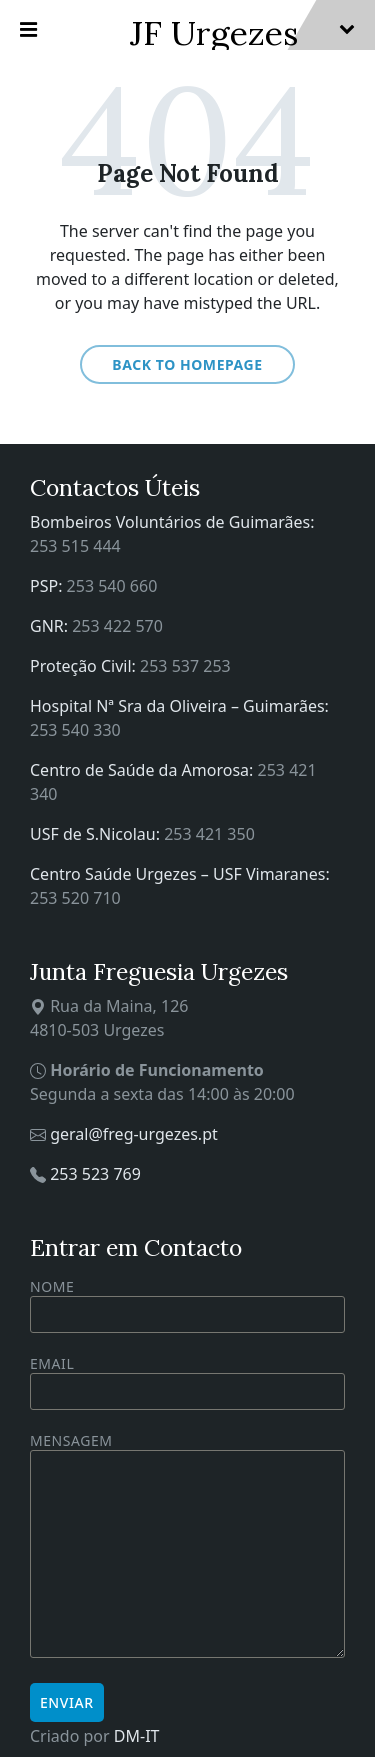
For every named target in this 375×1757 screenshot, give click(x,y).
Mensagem (187, 1546)
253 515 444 (75, 546)
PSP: (48, 586)
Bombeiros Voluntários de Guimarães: (172, 522)
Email (187, 1377)
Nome (187, 1305)
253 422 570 (117, 626)
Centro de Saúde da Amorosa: (144, 770)
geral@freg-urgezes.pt (134, 1134)
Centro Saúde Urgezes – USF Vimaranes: (180, 874)
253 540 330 (75, 730)
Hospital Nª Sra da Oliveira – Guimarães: (179, 706)
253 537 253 (185, 666)
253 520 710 (75, 898)
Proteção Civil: (85, 666)
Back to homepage (187, 364)
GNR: (51, 626)
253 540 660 (112, 586)
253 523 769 (95, 1174)
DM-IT (137, 1736)
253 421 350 (209, 834)
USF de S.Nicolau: (97, 834)
